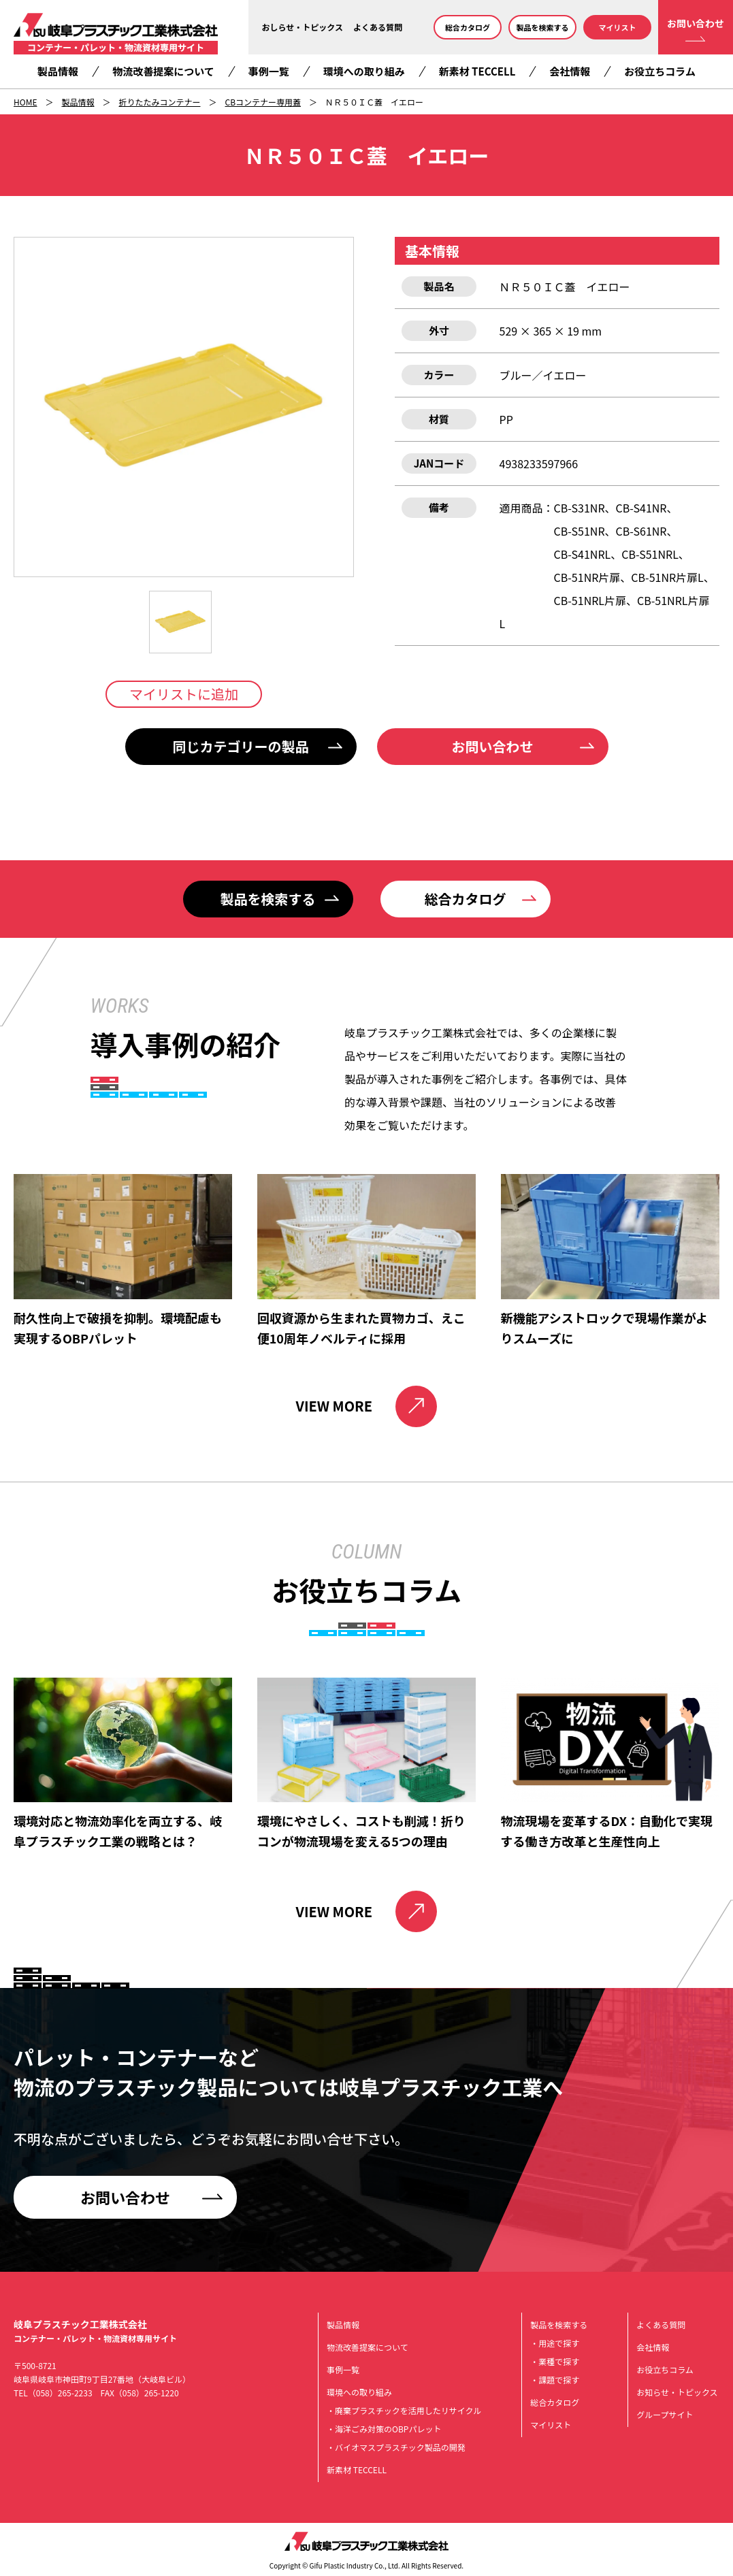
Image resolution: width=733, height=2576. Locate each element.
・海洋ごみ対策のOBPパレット (384, 2428)
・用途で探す (554, 2343)
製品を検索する (543, 27)
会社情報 (569, 71)
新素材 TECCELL (477, 71)
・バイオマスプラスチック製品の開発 (396, 2447)
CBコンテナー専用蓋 (263, 102)
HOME (25, 102)
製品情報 (57, 71)
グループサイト (664, 2414)
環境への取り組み (364, 71)
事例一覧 (268, 71)
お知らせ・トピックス (676, 2392)
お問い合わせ (695, 23)
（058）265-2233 (60, 2392)
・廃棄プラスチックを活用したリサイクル (404, 2410)
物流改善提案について (163, 71)
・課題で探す (554, 2379)
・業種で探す (554, 2361)
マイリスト (617, 27)
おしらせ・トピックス (302, 27)
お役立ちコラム (660, 71)
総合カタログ (467, 27)
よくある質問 (377, 27)
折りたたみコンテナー (159, 102)
